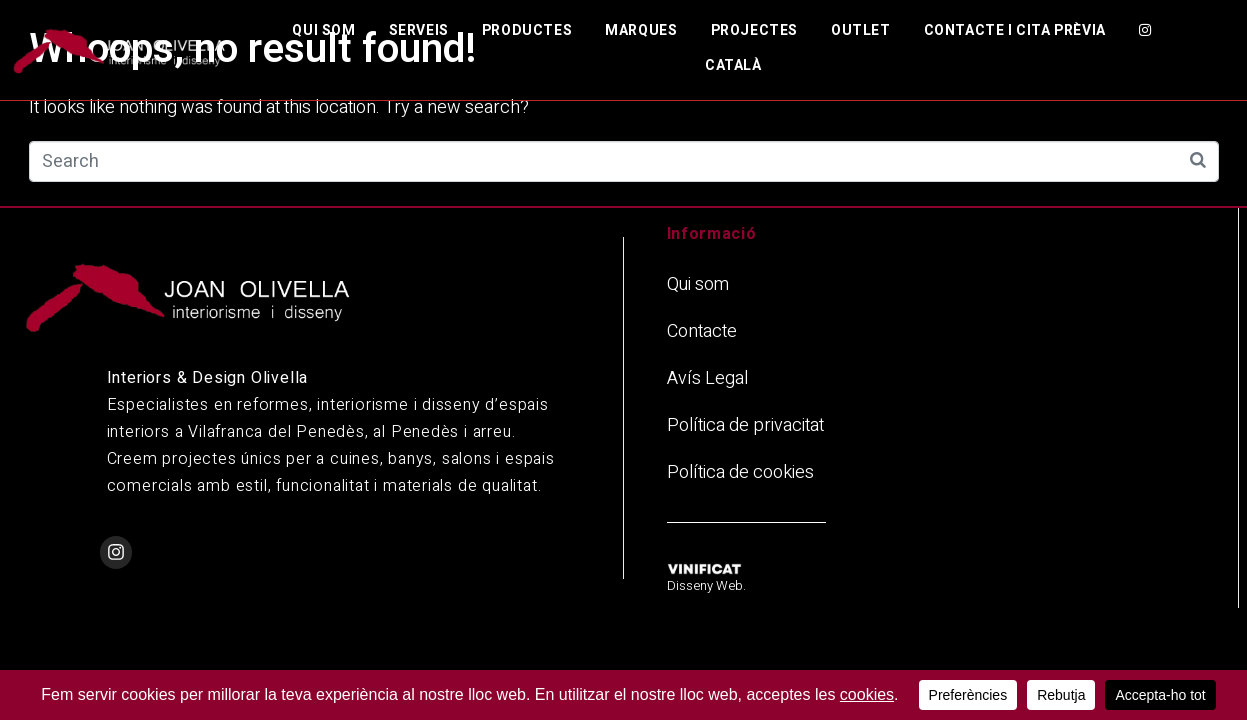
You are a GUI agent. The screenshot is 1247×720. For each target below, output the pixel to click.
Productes (527, 30)
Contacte (702, 331)
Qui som (323, 30)
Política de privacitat (745, 425)
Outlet (861, 30)
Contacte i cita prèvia (1015, 30)
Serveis (419, 30)
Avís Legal (707, 378)
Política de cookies (740, 472)
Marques (641, 30)
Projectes (754, 30)
